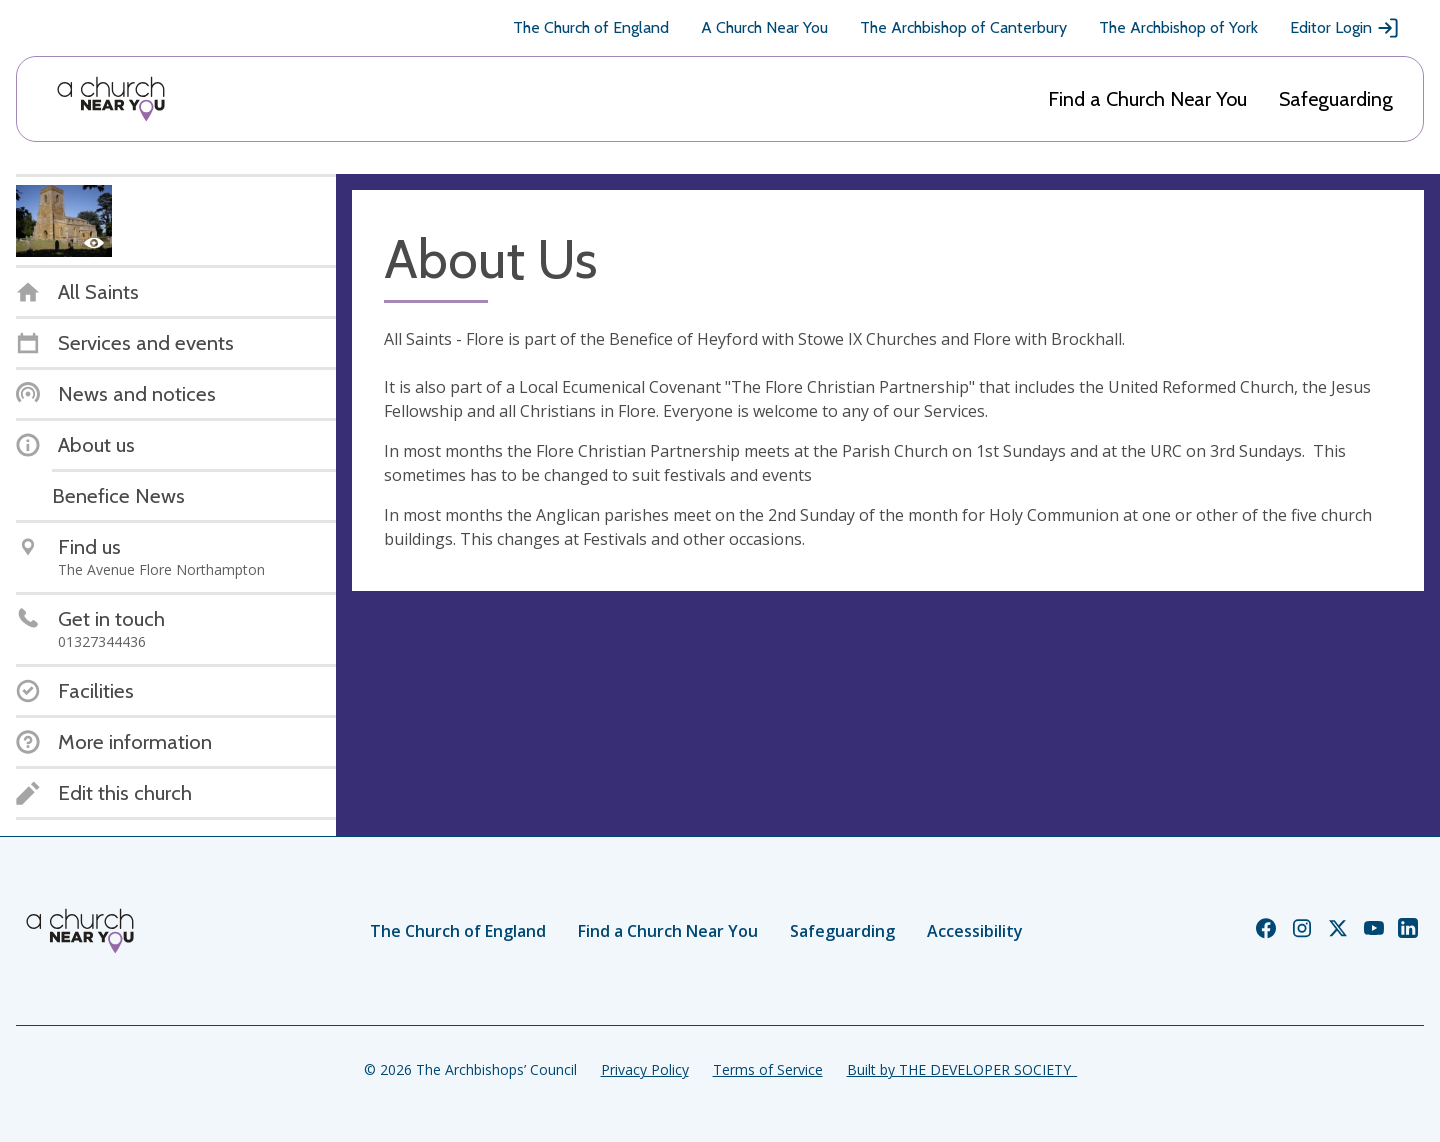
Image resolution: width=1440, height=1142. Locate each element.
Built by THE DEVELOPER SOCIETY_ (962, 1069)
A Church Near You (764, 27)
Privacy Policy (645, 1069)
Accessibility (975, 931)
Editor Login (1345, 28)
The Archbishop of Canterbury (963, 27)
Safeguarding (1336, 99)
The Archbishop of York (1178, 27)
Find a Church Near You (1147, 99)
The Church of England (591, 27)
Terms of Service (768, 1069)
